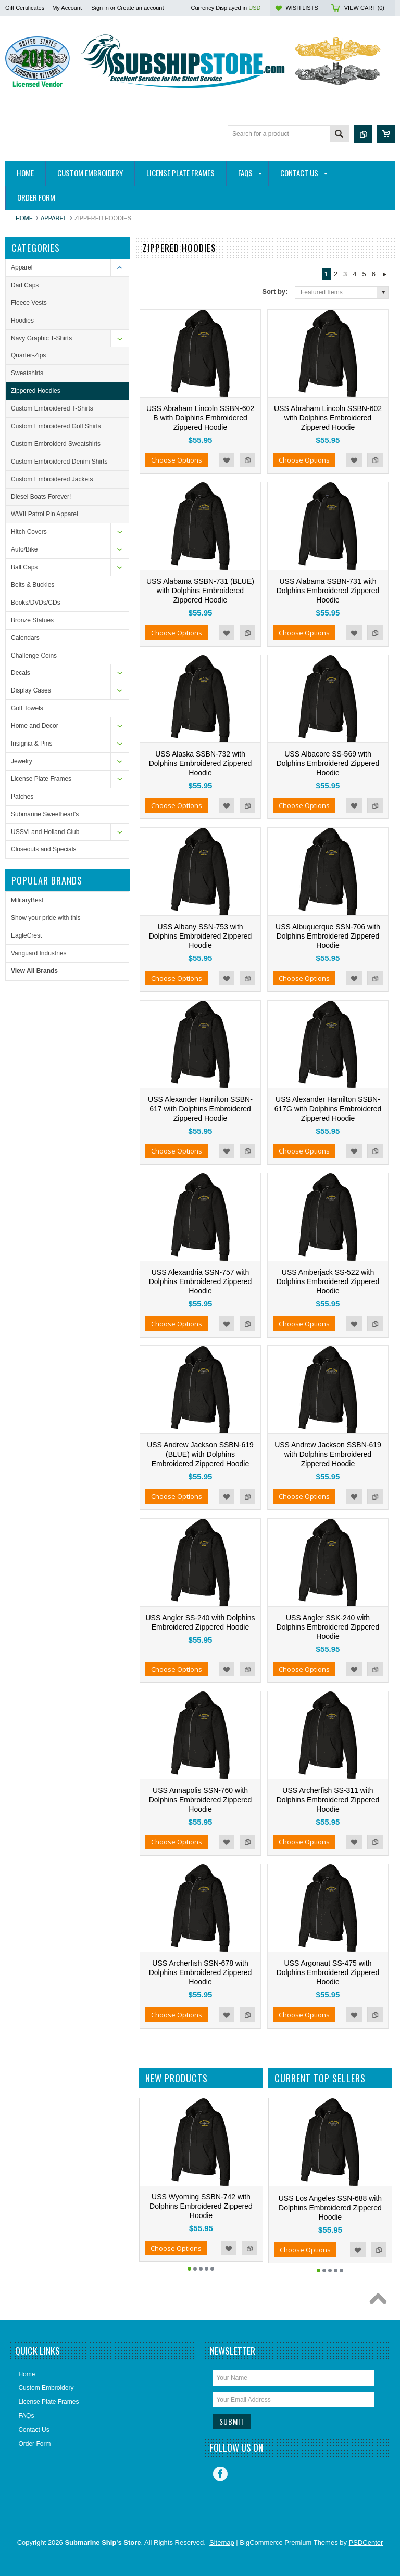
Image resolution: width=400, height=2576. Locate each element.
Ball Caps (24, 567)
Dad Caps (25, 285)
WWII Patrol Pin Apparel (44, 514)
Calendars (25, 638)
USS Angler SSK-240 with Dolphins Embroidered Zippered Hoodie (328, 1627)
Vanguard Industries (39, 953)
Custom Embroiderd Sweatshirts (56, 443)
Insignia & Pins (31, 743)
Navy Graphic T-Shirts (41, 338)
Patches (22, 796)
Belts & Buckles (32, 584)
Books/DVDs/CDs (35, 602)
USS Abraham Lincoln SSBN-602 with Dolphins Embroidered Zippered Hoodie (328, 417)
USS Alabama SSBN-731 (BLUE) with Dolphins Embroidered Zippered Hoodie (200, 590)
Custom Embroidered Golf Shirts (56, 426)
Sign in (100, 8)
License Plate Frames (41, 779)
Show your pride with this (45, 917)
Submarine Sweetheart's (45, 814)
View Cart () (364, 8)
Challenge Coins (34, 655)
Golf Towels (27, 708)
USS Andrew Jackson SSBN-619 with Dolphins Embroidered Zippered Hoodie (327, 1454)
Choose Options (176, 460)
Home (24, 218)
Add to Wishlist (226, 460)
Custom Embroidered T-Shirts (52, 408)
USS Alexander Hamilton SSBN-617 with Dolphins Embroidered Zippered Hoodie (200, 1108)
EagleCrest (26, 935)
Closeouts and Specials (43, 849)
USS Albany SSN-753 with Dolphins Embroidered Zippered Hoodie (200, 936)
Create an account (140, 8)
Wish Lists (301, 8)
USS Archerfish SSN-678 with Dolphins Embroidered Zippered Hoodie (200, 1972)
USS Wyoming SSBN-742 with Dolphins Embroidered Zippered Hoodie (201, 2206)
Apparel (54, 218)
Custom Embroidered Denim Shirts (59, 461)
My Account (67, 8)
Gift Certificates (24, 8)
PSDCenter (366, 2542)
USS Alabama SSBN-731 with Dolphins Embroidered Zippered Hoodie (328, 590)
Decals (20, 672)
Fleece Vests (29, 302)
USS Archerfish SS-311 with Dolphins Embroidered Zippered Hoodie (328, 1799)
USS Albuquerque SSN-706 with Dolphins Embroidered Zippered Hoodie (328, 936)
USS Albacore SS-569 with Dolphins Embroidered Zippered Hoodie (328, 763)
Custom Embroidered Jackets (52, 479)
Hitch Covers (29, 531)
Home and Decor (34, 725)
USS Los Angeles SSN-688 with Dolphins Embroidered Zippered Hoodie (330, 2207)
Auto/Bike (24, 549)
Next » (385, 274)
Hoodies (22, 320)
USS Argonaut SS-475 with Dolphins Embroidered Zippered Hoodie (328, 1972)
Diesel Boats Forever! (41, 497)
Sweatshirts (27, 373)
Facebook (220, 2474)
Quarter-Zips (28, 355)
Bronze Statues (32, 620)
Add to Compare (247, 460)
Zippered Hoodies (35, 390)
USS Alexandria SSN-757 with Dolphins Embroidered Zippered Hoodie (200, 1281)
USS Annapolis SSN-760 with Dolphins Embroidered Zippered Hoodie (200, 1799)
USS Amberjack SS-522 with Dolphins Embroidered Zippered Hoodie (328, 1281)
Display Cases (31, 690)
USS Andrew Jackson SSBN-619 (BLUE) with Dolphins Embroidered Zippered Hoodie (200, 1454)
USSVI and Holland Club (45, 832)
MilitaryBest (27, 900)
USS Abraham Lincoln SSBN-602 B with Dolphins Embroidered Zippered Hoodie (200, 417)
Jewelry (21, 761)
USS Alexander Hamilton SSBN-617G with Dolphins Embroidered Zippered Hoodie (327, 1108)
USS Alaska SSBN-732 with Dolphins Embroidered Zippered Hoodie (200, 763)
